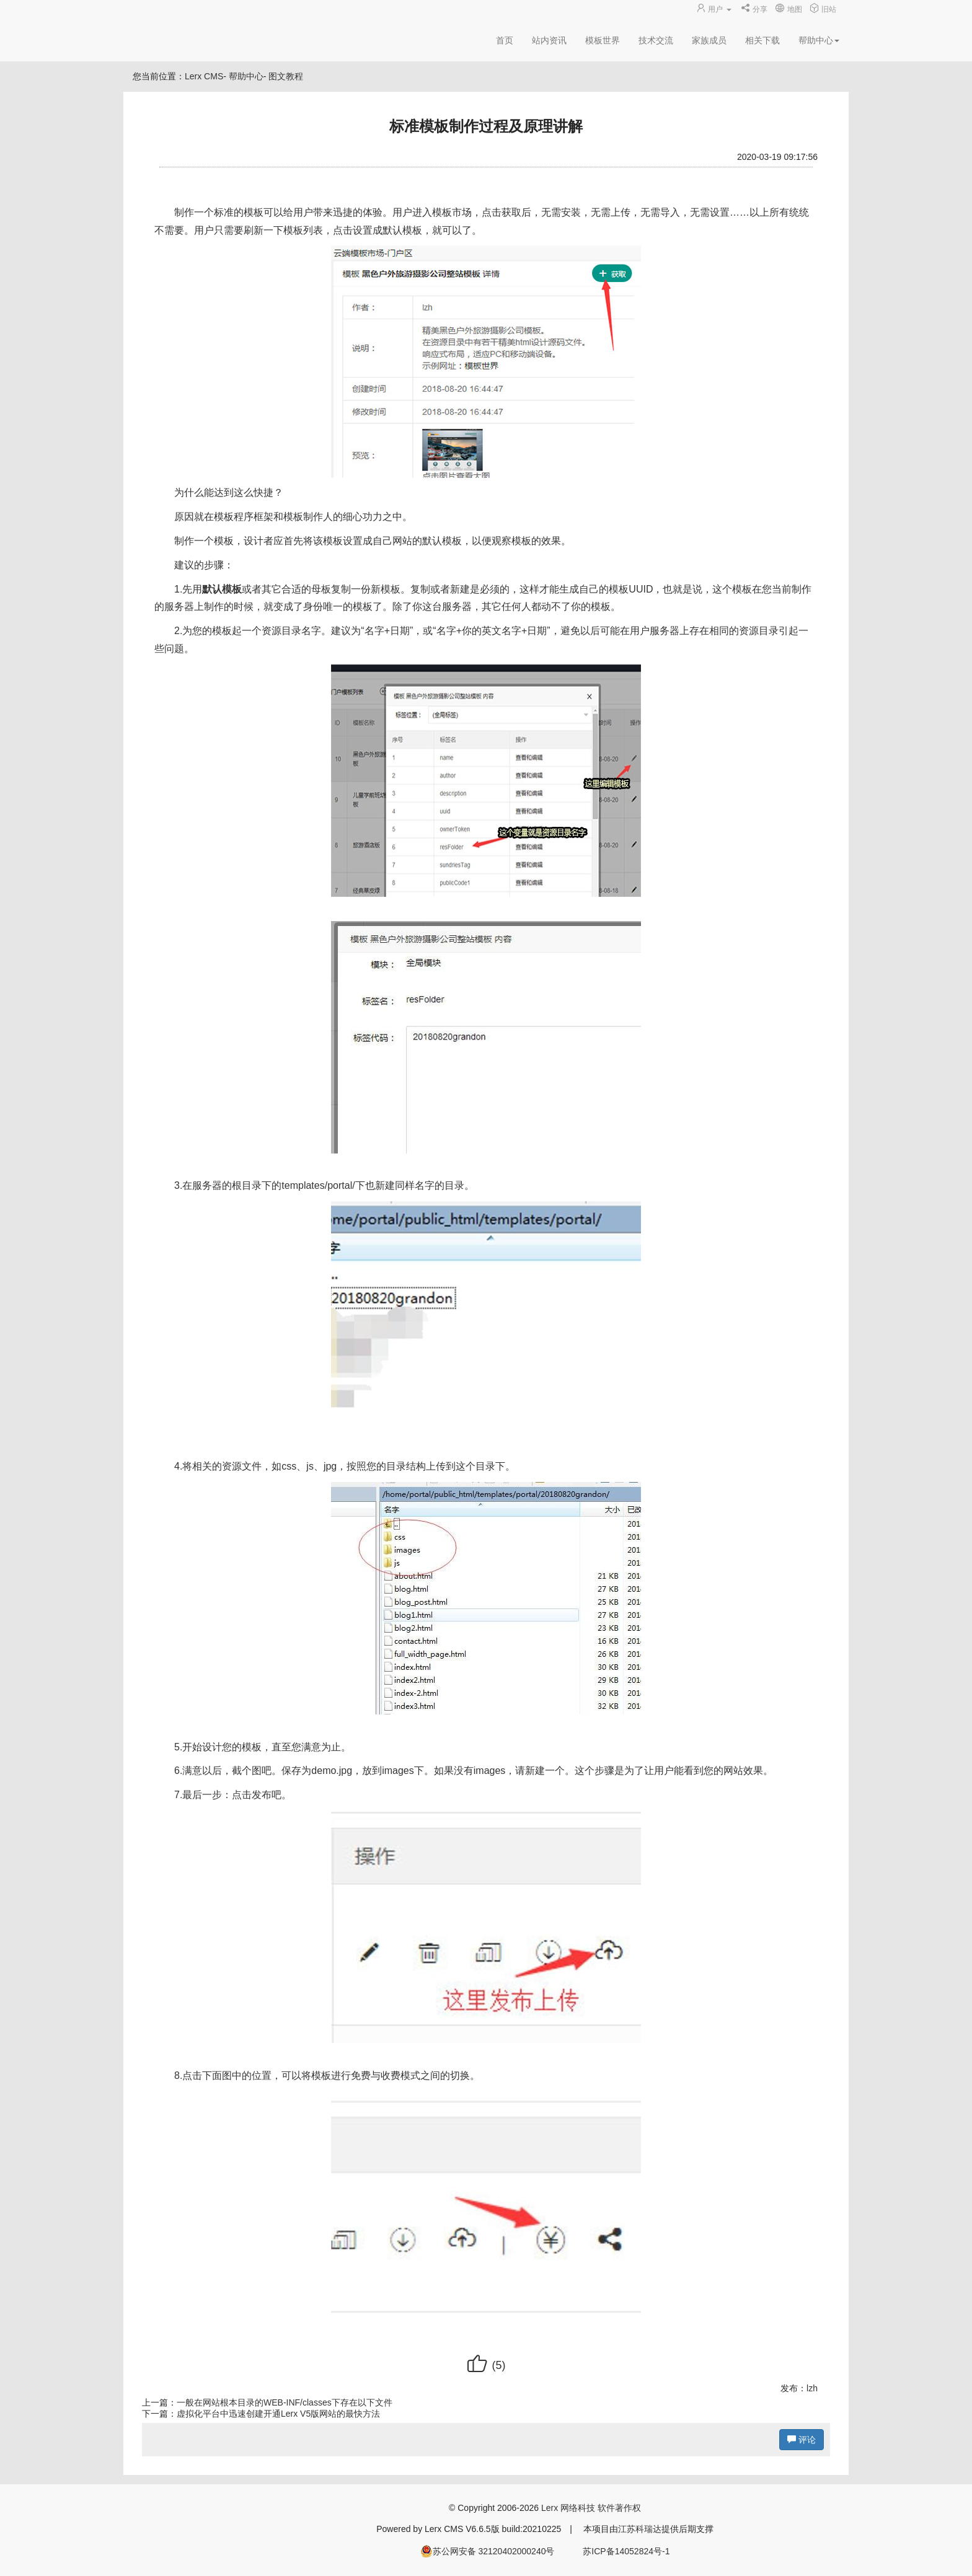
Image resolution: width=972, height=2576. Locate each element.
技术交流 (655, 40)
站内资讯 (549, 40)
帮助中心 (246, 76)
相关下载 (762, 40)
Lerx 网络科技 (568, 2508)
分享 (754, 9)
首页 (504, 40)
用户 (714, 9)
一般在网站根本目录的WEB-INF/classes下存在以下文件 (284, 2402)
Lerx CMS (204, 76)
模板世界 (602, 40)
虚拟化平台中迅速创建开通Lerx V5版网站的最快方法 (278, 2414)
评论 (801, 2440)
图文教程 (285, 76)
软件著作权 (619, 2508)
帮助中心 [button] (818, 40)
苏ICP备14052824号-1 (626, 2551)
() (485, 2365)
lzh (812, 2388)
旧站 (823, 9)
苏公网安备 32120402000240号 (487, 2551)
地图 (788, 9)
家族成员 (709, 40)
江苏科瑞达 (639, 2529)
